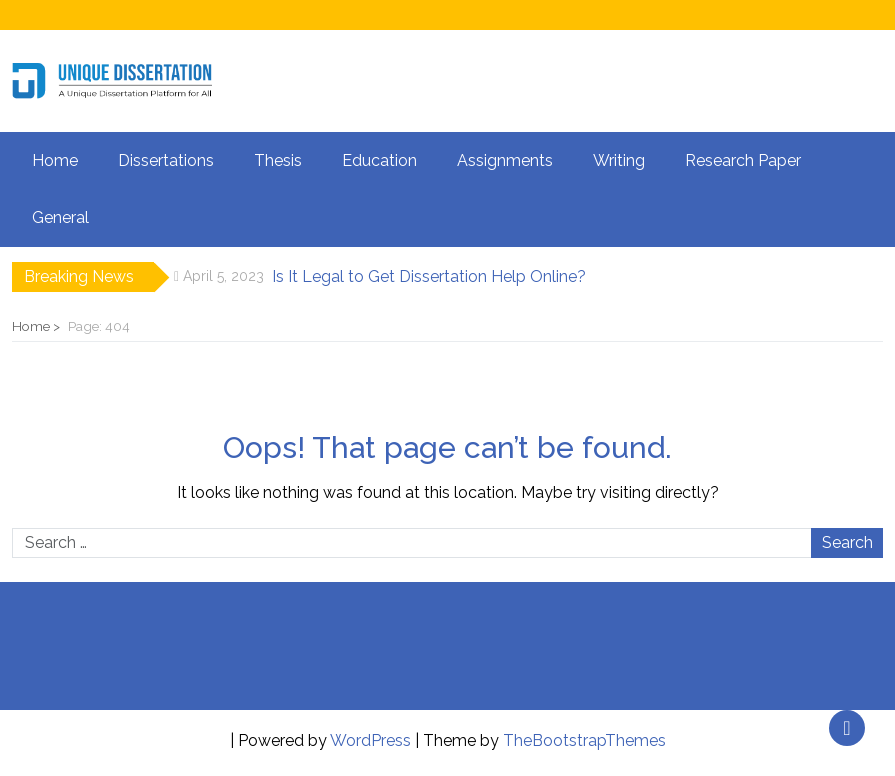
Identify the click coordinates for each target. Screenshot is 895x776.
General (60, 217)
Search (847, 542)
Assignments (505, 160)
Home (55, 160)
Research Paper (743, 160)
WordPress (370, 740)
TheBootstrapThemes (584, 740)
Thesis (278, 160)
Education (379, 160)
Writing (619, 160)
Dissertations (166, 160)
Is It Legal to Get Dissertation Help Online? (429, 276)
